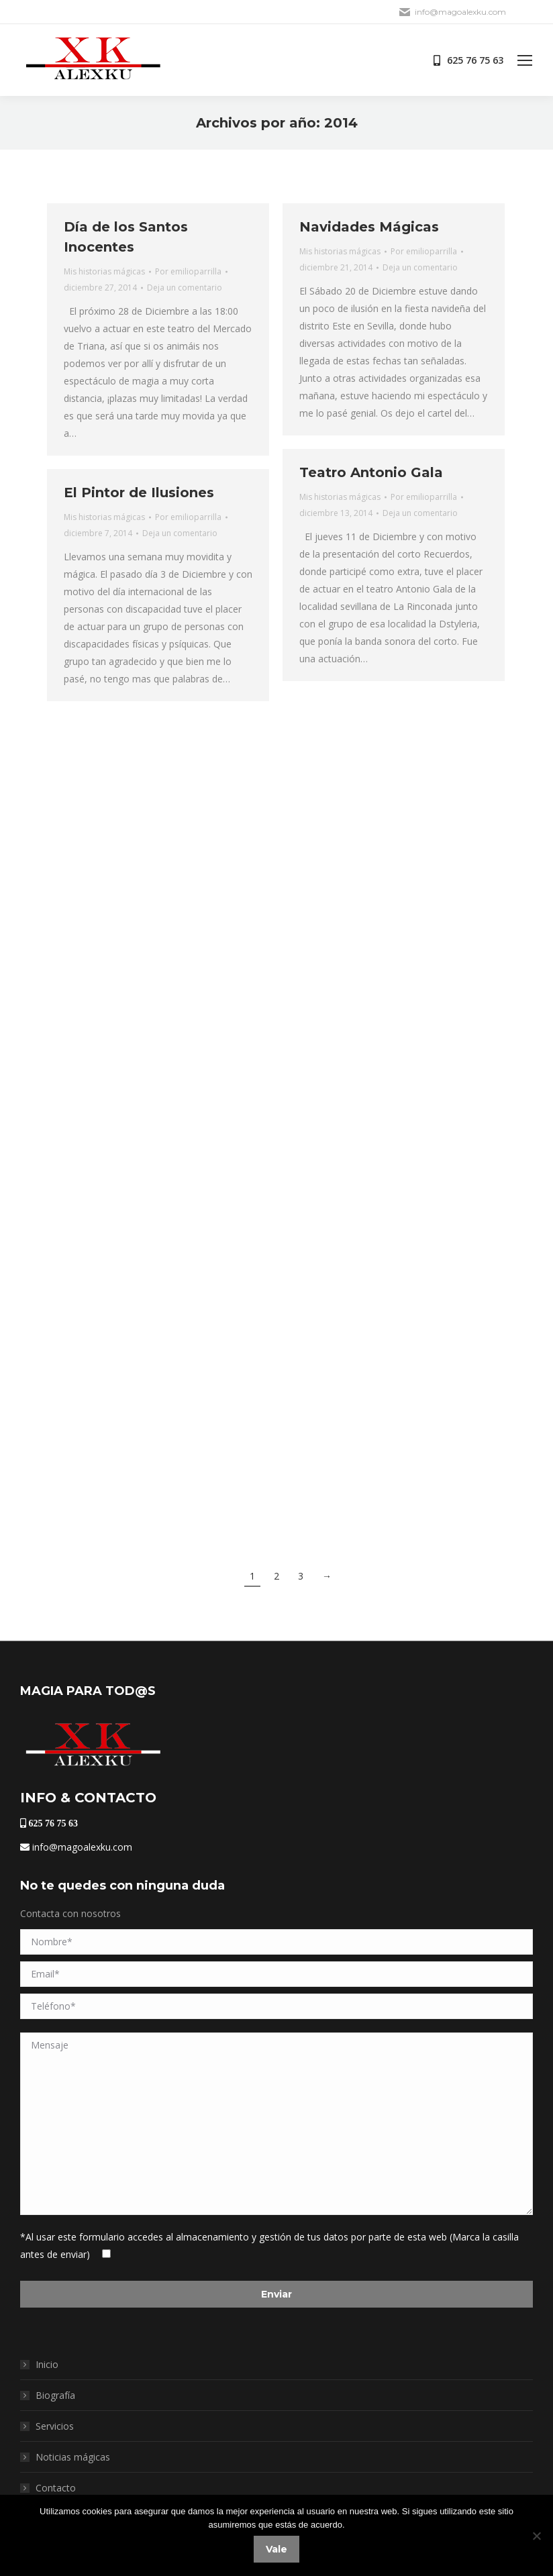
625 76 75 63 (52, 1823)
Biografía (55, 2395)
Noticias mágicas (73, 2457)
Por (188, 271)
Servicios (55, 2426)
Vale (276, 2549)
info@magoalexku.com (76, 1847)
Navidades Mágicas (369, 227)
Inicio (47, 2364)
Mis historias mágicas (104, 271)
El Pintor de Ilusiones (139, 492)
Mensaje (276, 2123)
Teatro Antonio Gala (371, 472)
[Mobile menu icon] (525, 60)
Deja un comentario (184, 287)
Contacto (56, 2487)
